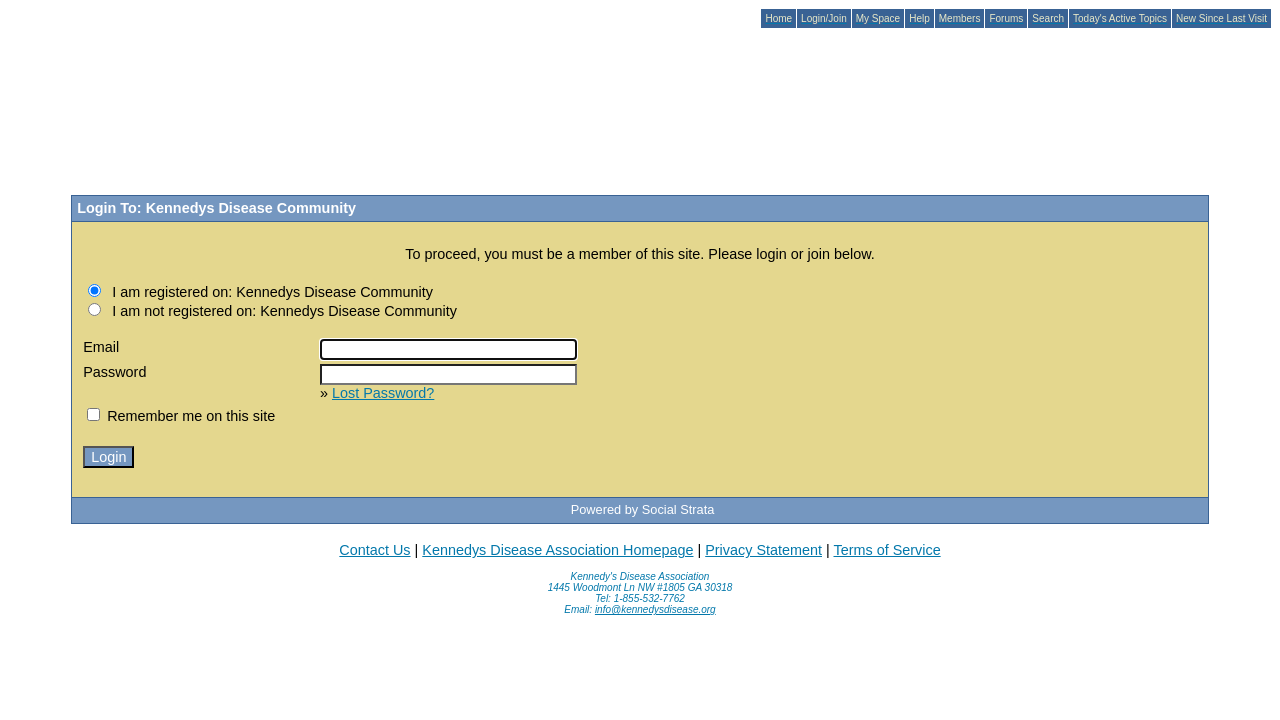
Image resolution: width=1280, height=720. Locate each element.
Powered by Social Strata (643, 509)
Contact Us (374, 550)
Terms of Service (886, 550)
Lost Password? (383, 393)
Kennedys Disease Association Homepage (557, 550)
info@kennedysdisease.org (655, 609)
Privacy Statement (763, 550)
